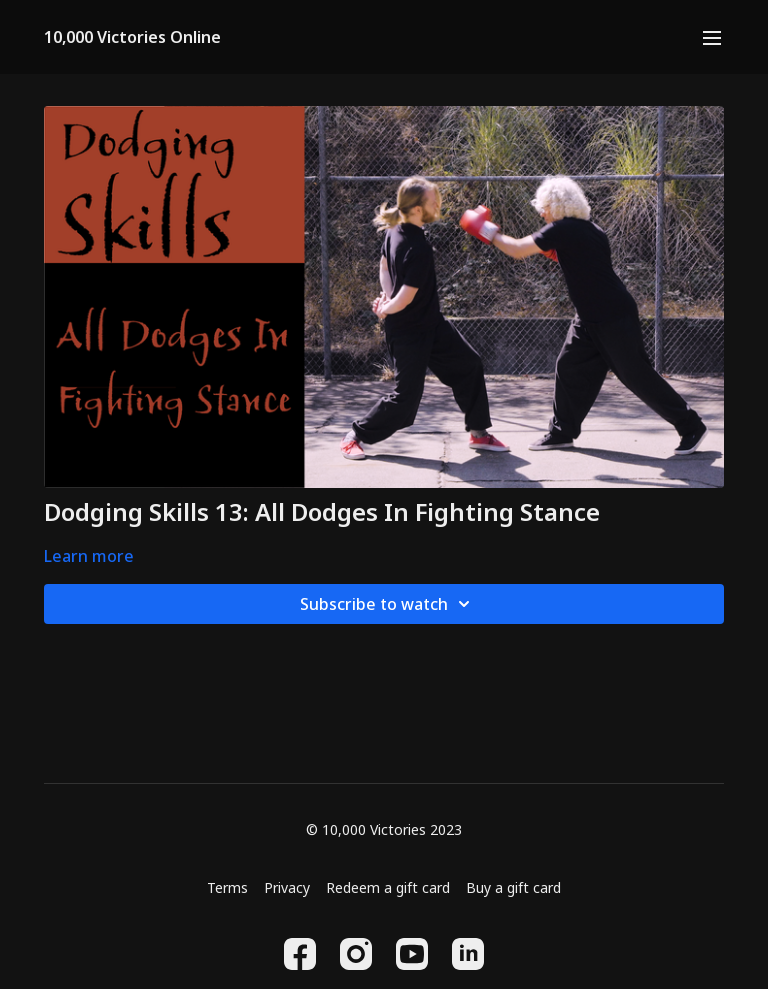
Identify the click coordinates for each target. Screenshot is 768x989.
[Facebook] (300, 954)
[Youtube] (412, 954)
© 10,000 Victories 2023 (384, 830)
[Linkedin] (468, 954)
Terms (227, 887)
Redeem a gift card (388, 887)
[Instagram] (356, 954)
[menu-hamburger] (712, 37)
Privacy (287, 887)
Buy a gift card (513, 887)
